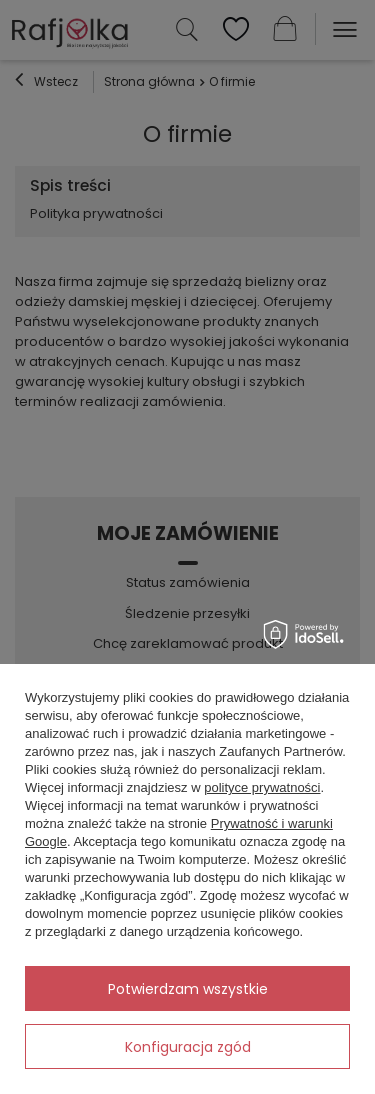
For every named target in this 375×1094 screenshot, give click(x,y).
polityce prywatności (262, 787)
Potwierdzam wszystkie (188, 989)
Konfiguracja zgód (188, 1047)
